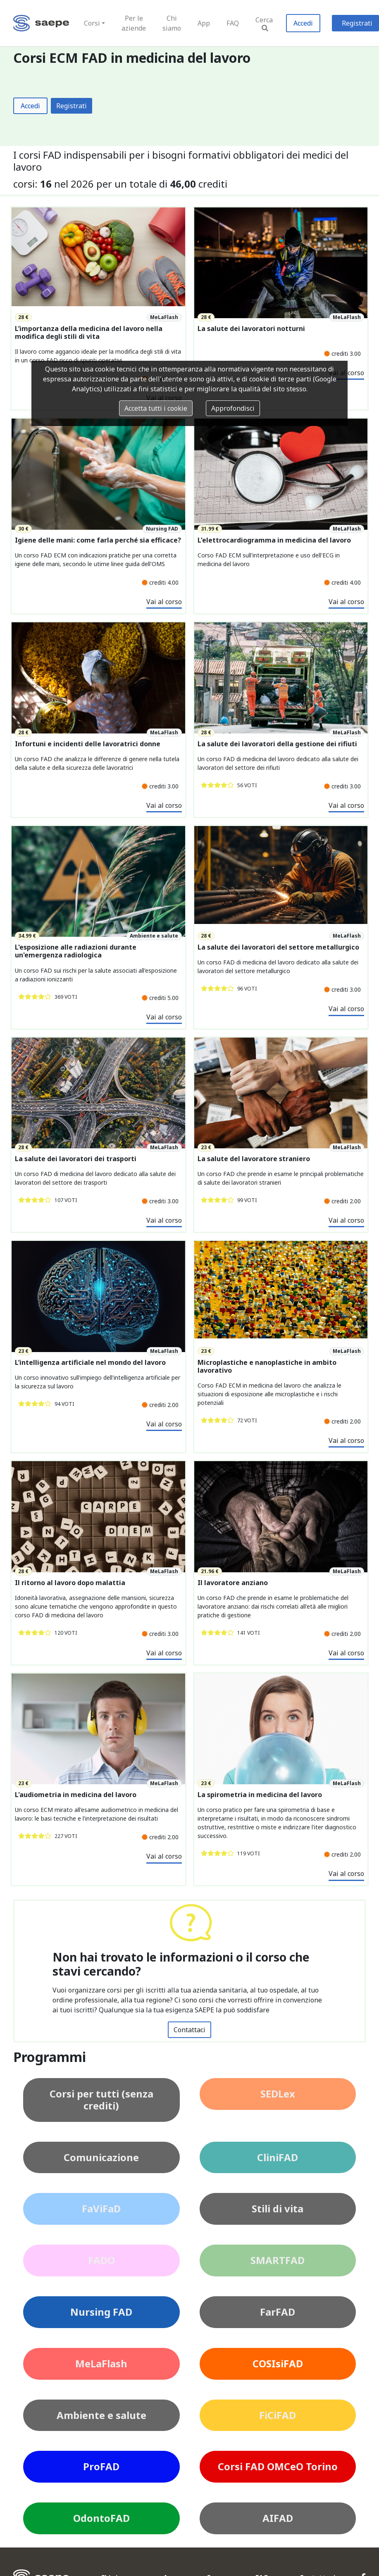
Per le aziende (134, 23)
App (204, 23)
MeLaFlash (101, 2363)
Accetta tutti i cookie (155, 408)
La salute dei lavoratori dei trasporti (75, 1159)
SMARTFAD (277, 2260)
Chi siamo (171, 23)
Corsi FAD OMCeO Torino (278, 2466)
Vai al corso (164, 601)
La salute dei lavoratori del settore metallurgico (278, 947)
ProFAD (101, 2466)
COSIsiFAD (278, 2363)
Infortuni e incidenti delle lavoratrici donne (87, 744)
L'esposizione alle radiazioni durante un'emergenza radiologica (75, 951)
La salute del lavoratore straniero (254, 1159)
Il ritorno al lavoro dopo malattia (70, 1583)
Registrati (71, 105)
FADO (101, 2260)
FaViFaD (101, 2208)
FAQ (232, 23)
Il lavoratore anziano (233, 1583)
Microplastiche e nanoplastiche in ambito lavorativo (267, 1366)
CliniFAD (277, 2157)
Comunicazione (101, 2157)
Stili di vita (277, 2208)
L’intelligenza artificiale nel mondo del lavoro (90, 1363)
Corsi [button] (92, 23)
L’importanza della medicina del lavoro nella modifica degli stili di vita (88, 332)
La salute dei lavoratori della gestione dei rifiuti (277, 744)
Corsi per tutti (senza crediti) (101, 2099)
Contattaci (189, 2029)
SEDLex (277, 2093)
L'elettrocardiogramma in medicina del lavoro (274, 540)
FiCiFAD (277, 2415)
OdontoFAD (101, 2518)
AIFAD (277, 2518)
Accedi (303, 23)
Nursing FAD (101, 2312)
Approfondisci (233, 408)
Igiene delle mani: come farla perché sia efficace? (98, 540)
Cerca (264, 23)
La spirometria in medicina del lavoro (260, 1795)
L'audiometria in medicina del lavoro (75, 1795)
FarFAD (277, 2312)
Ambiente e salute (101, 2415)
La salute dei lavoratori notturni (251, 329)
